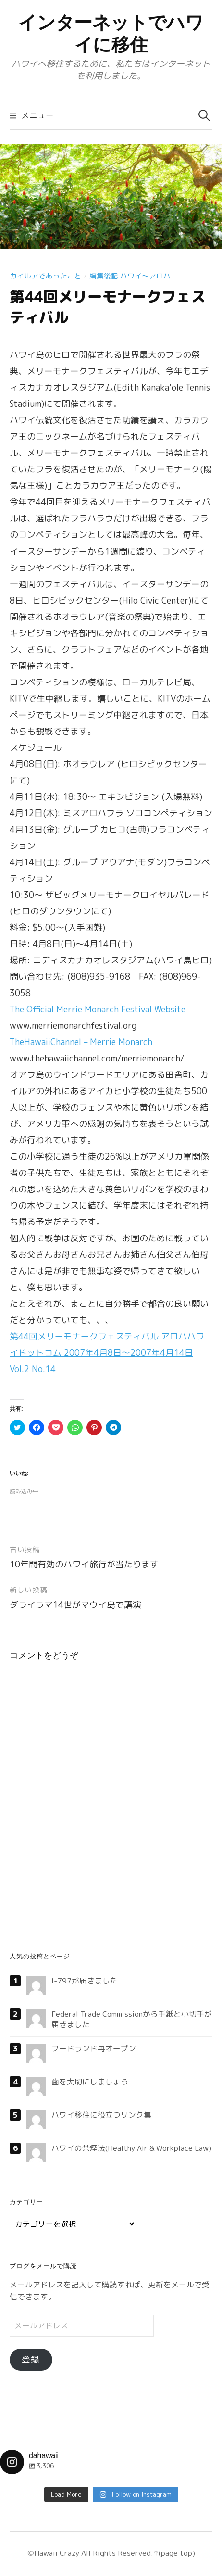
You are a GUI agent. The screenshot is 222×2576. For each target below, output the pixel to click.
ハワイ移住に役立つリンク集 (101, 2114)
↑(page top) (174, 2553)
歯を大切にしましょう (89, 2081)
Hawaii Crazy (56, 2553)
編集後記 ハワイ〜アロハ (130, 276)
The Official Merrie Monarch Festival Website (97, 1009)
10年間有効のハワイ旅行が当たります (84, 1564)
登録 (31, 2359)
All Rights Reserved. (116, 2553)
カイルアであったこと (46, 276)
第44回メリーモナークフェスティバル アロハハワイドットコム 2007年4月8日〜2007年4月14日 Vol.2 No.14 (107, 1352)
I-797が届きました (84, 1980)
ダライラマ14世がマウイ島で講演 (75, 1605)
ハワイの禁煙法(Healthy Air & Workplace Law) (131, 2148)
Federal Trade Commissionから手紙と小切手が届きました (131, 2019)
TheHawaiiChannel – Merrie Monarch (81, 1042)
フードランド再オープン (93, 2048)
